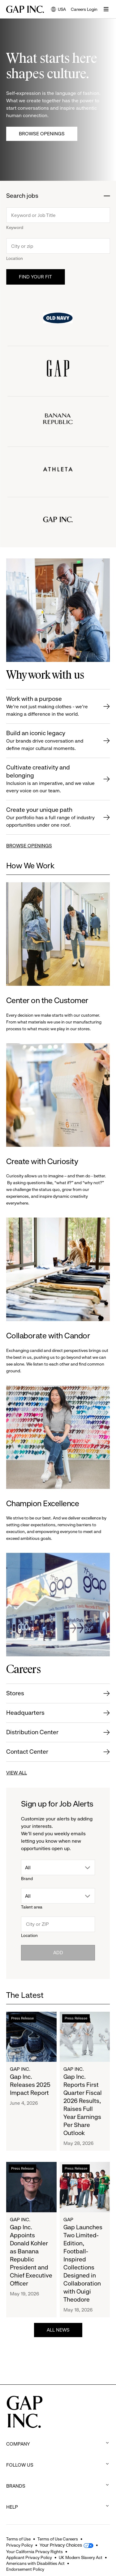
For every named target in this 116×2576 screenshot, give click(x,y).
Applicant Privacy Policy (29, 2557)
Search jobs (22, 196)
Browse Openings (42, 134)
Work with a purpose (51, 706)
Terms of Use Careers (57, 2538)
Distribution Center (32, 1732)
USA (58, 10)
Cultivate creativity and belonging (51, 779)
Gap (68, 2219)
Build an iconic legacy (51, 741)
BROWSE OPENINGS (29, 846)
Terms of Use (18, 2538)
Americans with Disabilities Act (35, 2563)
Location (14, 258)
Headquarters (25, 1712)
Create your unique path (51, 817)
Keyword (14, 227)
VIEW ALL (16, 1773)
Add (58, 1952)
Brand (27, 1878)
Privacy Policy (19, 2545)
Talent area (31, 1906)
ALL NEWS (58, 2330)
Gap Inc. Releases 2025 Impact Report (30, 2084)
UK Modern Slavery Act (80, 2557)
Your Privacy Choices (61, 2545)
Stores (15, 1693)
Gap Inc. (20, 2069)
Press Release (22, 2018)
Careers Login (84, 9)
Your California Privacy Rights (34, 2551)
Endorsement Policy (25, 2569)
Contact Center (27, 1751)
